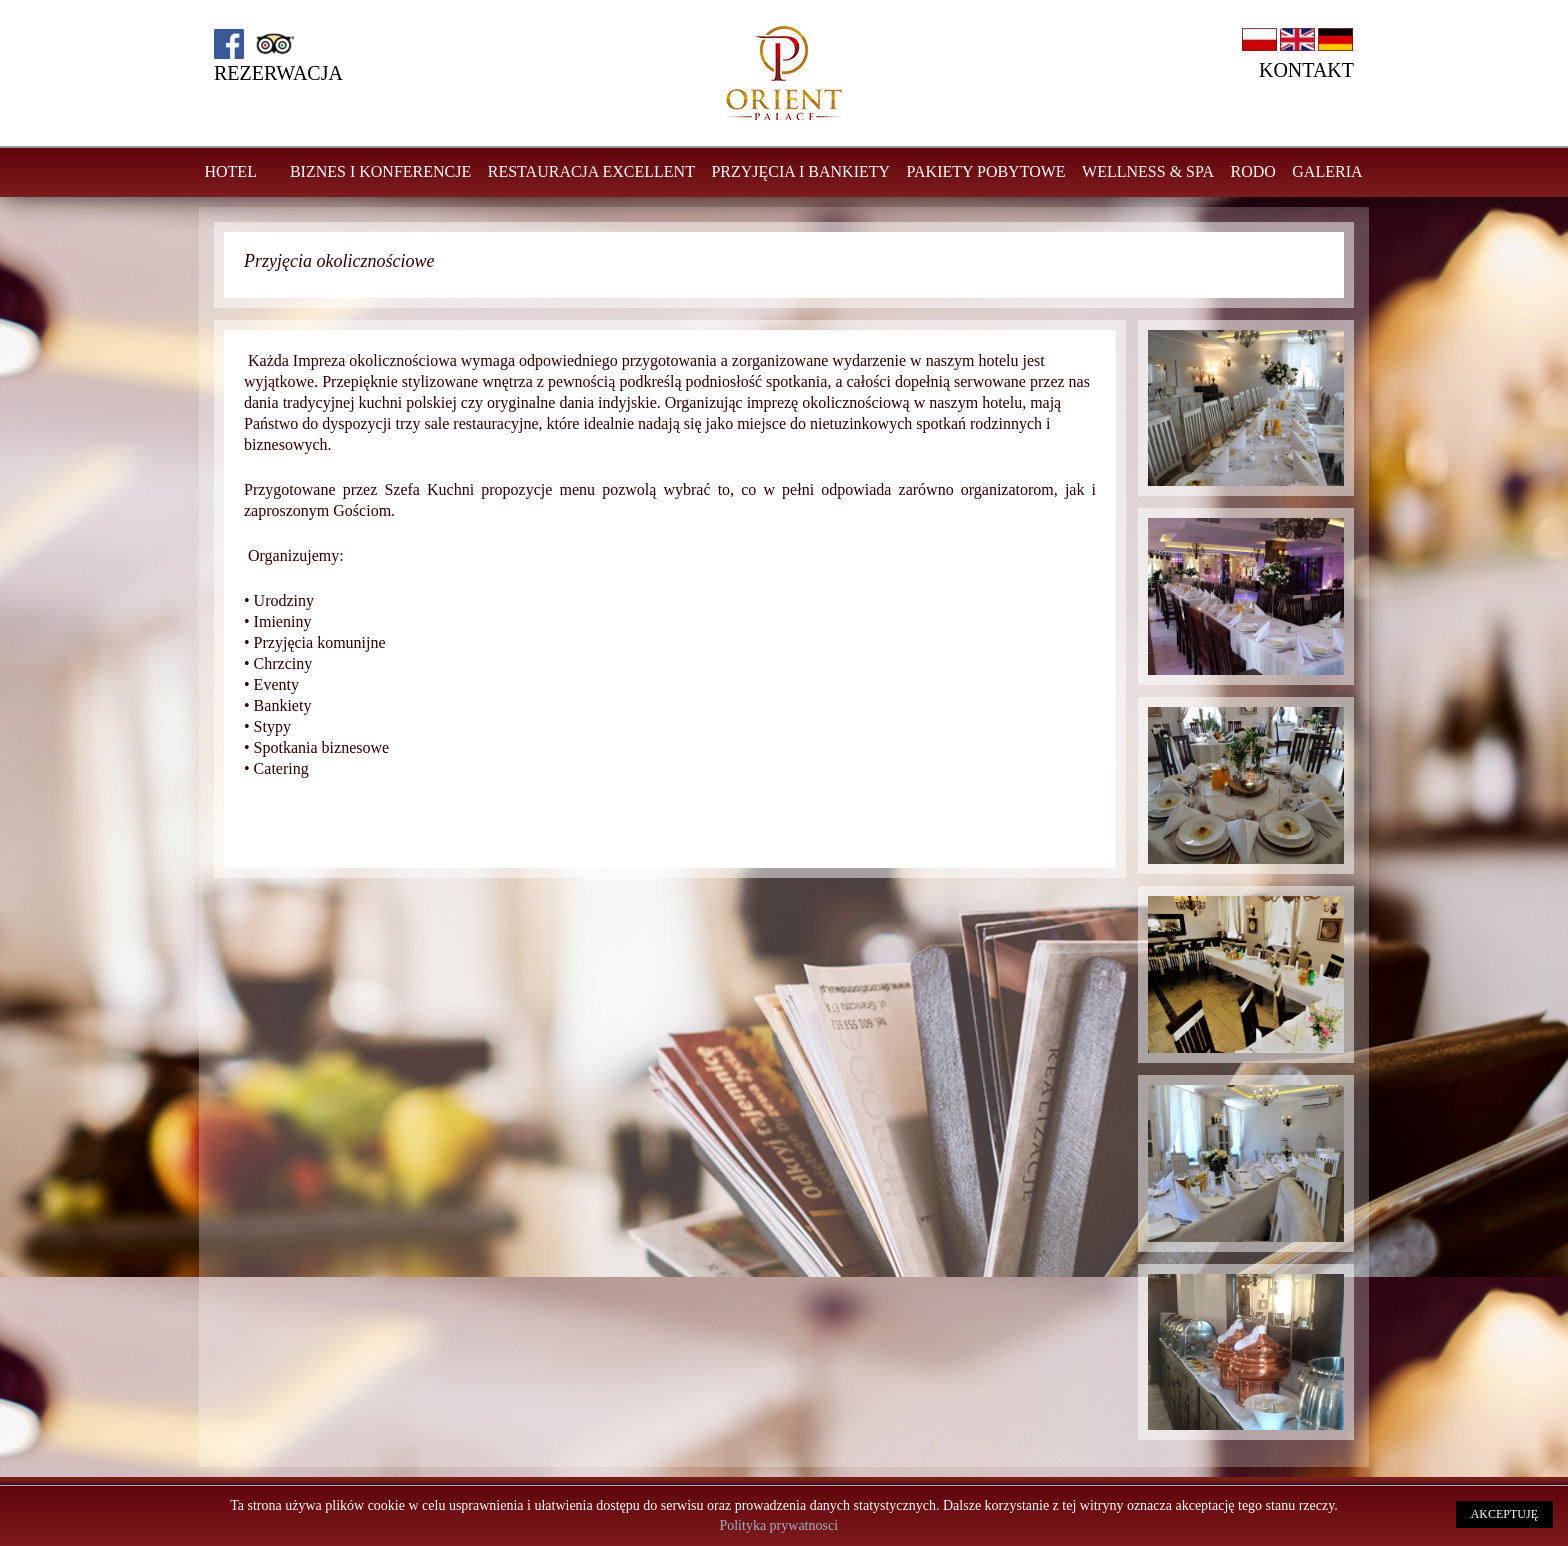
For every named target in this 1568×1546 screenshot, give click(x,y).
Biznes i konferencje (380, 171)
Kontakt (1306, 70)
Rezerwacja (278, 73)
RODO (1252, 171)
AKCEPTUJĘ (1504, 1514)
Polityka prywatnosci (778, 1525)
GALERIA (1327, 171)
